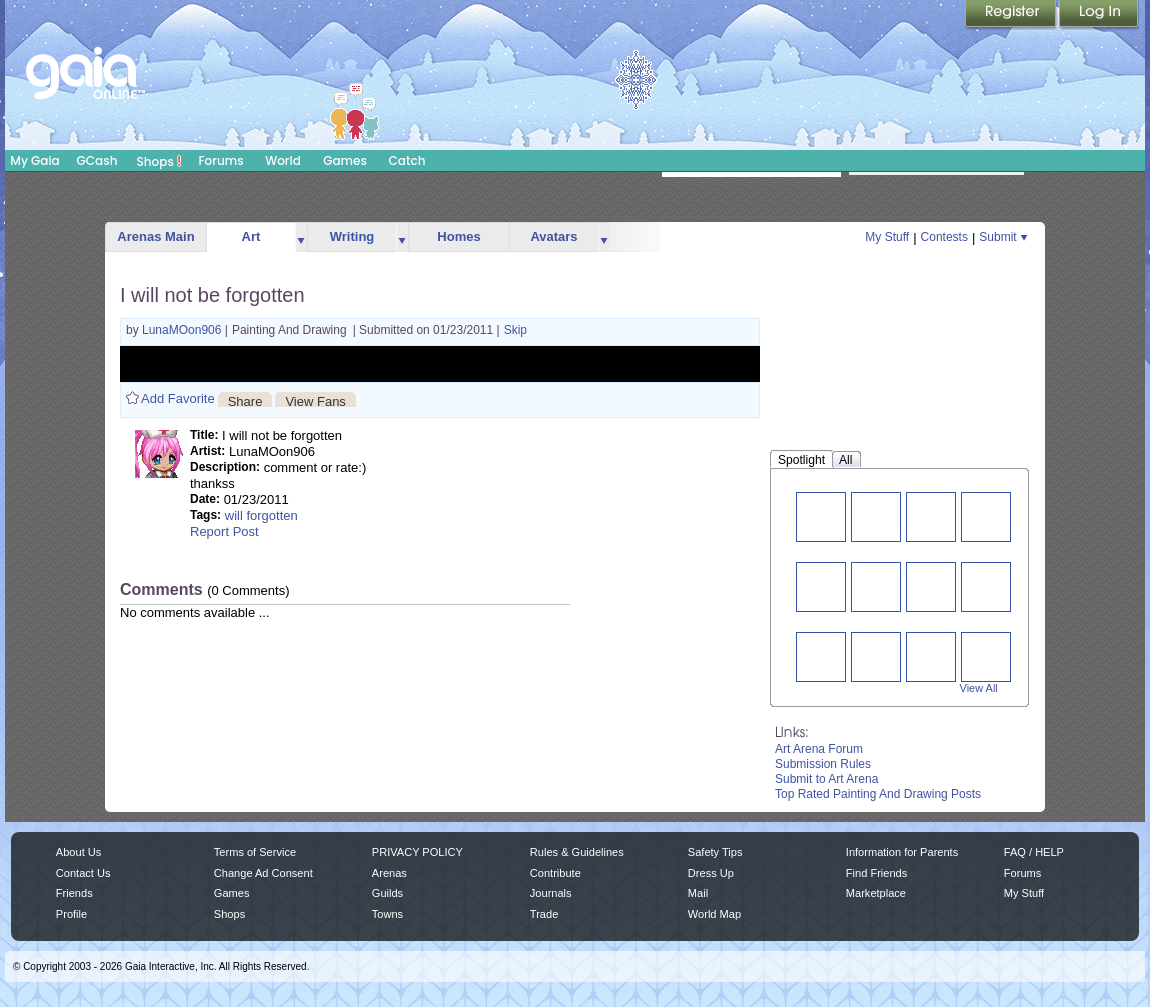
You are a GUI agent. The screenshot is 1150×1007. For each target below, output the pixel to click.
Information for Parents (902, 852)
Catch (407, 160)
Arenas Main (155, 236)
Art (251, 236)
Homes (458, 236)
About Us (78, 852)
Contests (944, 237)
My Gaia (34, 160)
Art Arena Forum (819, 749)
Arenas (389, 873)
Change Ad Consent (263, 873)
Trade (544, 914)
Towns (387, 914)
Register (1012, 15)
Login (1099, 15)
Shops (159, 161)
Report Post (224, 531)
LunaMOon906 (183, 330)
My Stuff (887, 237)
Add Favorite (178, 398)
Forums (220, 160)
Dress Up (711, 873)
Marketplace (876, 893)
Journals (551, 893)
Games (345, 160)
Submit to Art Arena (826, 779)
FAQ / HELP (1034, 852)
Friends (74, 893)
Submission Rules (823, 764)
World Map (714, 914)
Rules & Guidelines (577, 852)
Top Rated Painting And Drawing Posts (878, 794)
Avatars (553, 236)
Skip (515, 330)
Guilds (387, 893)
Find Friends (876, 873)
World (283, 160)
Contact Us (83, 873)
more (301, 237)
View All (979, 688)
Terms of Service (255, 852)
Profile (71, 914)
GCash (97, 160)
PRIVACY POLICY (417, 852)
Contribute (555, 873)
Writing (352, 236)
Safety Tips (715, 852)
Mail (698, 893)
